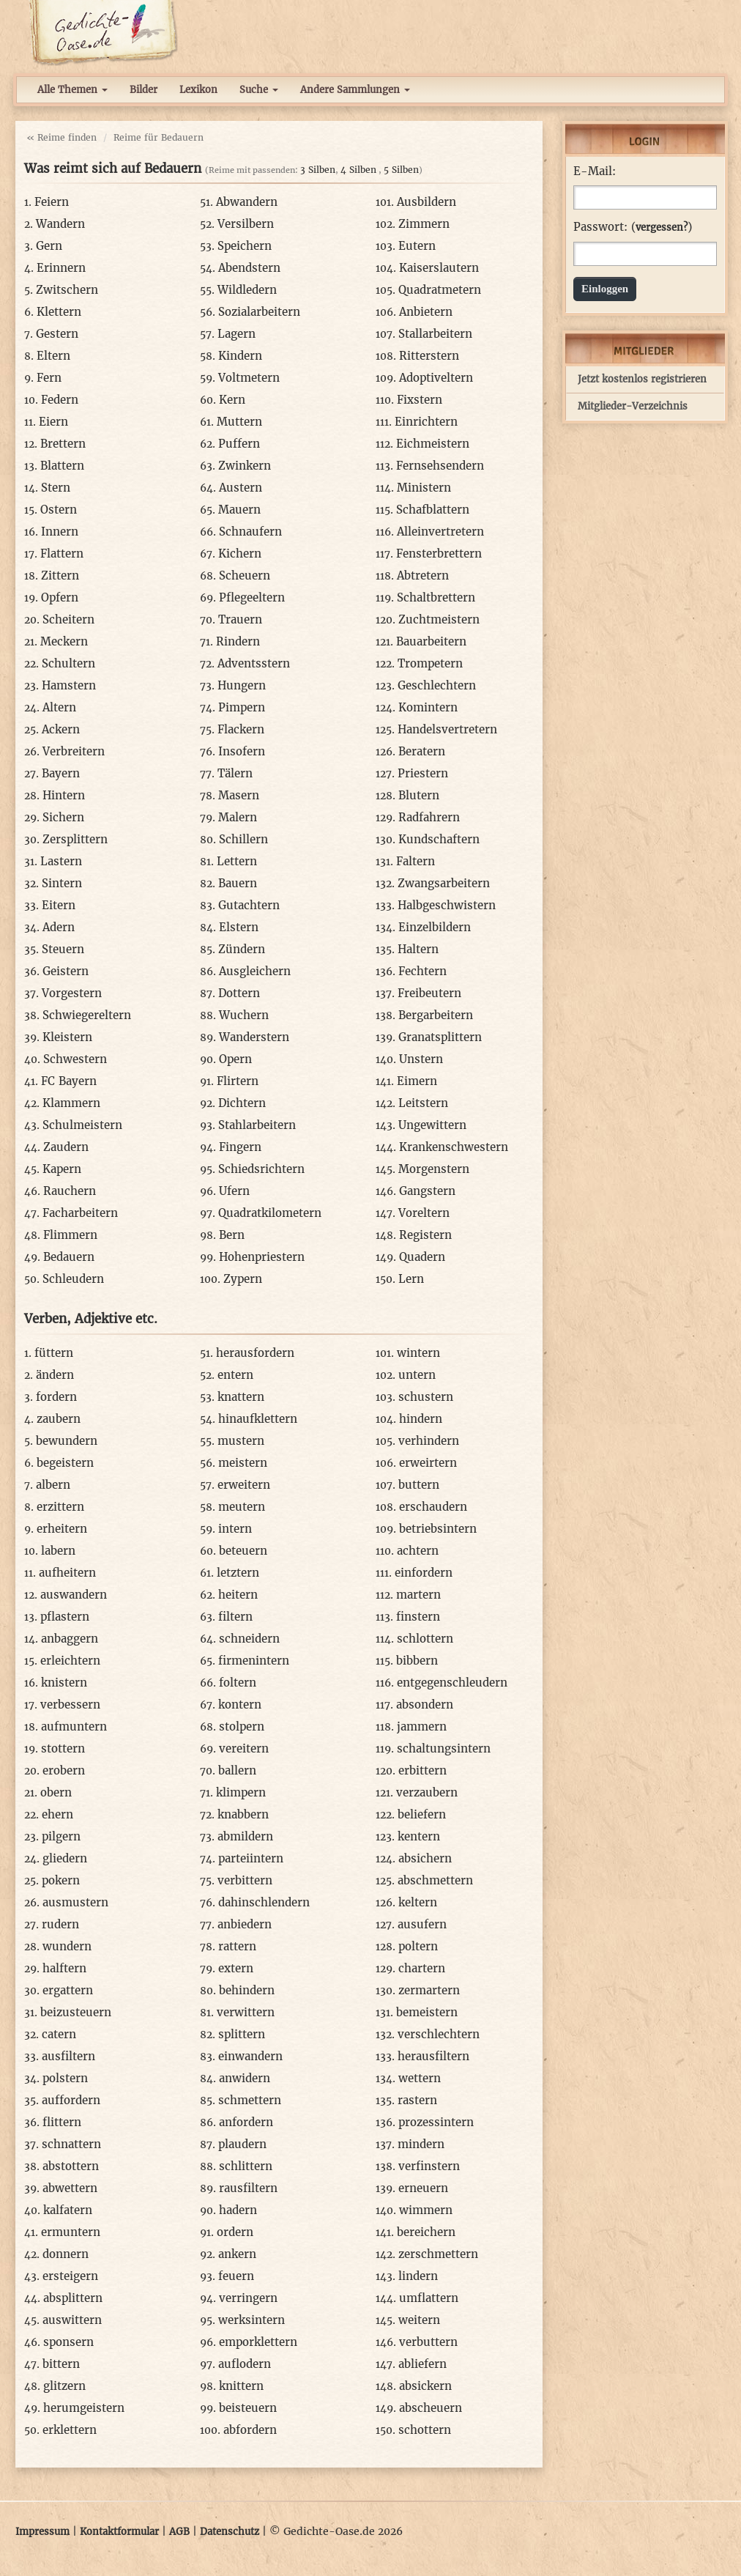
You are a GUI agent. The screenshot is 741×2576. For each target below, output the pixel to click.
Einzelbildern (434, 927)
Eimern (417, 1081)
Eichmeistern (432, 444)
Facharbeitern (80, 1213)
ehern (57, 1814)
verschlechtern (439, 2034)
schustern (425, 1397)
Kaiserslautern (439, 268)
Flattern (61, 553)
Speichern (244, 246)
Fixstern (419, 400)
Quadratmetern (439, 290)
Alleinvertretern (440, 531)
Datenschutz (229, 2531)
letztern (238, 1573)
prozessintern (436, 2122)
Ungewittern (432, 1125)
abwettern (69, 2188)
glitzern (64, 2386)
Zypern (242, 1279)
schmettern (249, 2100)
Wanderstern (254, 1037)
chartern (421, 1968)
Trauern (240, 619)
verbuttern (428, 2342)
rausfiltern (248, 2188)
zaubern (59, 1419)
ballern (237, 1770)
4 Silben (358, 169)
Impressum (42, 2531)
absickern (425, 2386)
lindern (418, 2276)
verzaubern (427, 1792)
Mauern (239, 510)
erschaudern (433, 1507)
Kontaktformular (119, 2531)
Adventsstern (253, 663)
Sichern (63, 817)
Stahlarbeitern (257, 1125)
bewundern (66, 1441)
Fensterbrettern (439, 553)
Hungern (241, 685)
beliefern (422, 1814)
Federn (59, 400)
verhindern (428, 1441)
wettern (419, 2078)
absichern (425, 1858)
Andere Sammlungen (355, 90)
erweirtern (428, 1463)
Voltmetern (249, 378)
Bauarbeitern (431, 641)
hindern (420, 1419)
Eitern (58, 905)
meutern (241, 1507)
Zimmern (424, 224)
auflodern (244, 2364)
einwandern (250, 2056)
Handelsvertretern (447, 729)
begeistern (65, 1463)
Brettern (63, 444)
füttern (53, 1353)
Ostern (58, 510)
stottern (63, 1748)
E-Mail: (594, 171)
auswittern (72, 2320)
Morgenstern (433, 1169)
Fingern (240, 1147)
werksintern (251, 2320)
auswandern (73, 1595)
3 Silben (317, 169)
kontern (239, 1704)
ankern (237, 2254)
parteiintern (250, 1858)
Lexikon (198, 90)
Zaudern (66, 1147)
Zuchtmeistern (439, 619)
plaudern (242, 2144)
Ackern (61, 729)
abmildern (245, 1836)
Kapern (61, 1169)
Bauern (237, 883)
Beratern (421, 751)
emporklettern (258, 2342)
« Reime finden (61, 137)
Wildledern (247, 290)
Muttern (239, 422)
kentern (419, 1836)
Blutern (418, 795)
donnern (65, 2254)
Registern (425, 1235)
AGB (179, 2531)
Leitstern (423, 1103)
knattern (240, 1397)
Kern (232, 400)
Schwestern (75, 1059)
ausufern (422, 1924)
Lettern (237, 861)
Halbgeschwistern (447, 905)
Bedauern (68, 1257)
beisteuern (248, 2408)
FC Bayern (69, 1081)
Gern (49, 246)
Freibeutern (429, 993)
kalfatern (67, 2210)
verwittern (246, 2012)
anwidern (244, 2078)
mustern (240, 1441)
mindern (421, 2144)
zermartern (429, 1990)
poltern (418, 1946)
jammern (422, 1726)
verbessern (70, 1704)
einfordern (424, 1573)
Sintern (62, 883)
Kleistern (67, 1037)
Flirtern (237, 1081)
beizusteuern (75, 2012)
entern (235, 1375)
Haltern (418, 949)
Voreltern (424, 1213)
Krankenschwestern (453, 1147)
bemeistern (427, 2012)
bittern (61, 2364)
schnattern (71, 2144)
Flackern (240, 729)
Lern (411, 1279)
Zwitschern (67, 290)
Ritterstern (429, 356)
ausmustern (75, 1902)
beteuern (243, 1551)
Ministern (424, 488)
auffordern (71, 2100)
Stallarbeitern (435, 334)
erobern (63, 1770)
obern (56, 1792)
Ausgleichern (255, 971)
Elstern (238, 927)
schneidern (249, 1639)
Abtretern (423, 575)
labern (58, 1551)
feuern (236, 2276)
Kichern (239, 553)
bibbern (417, 1661)
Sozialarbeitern (259, 312)
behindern (247, 1990)
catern (59, 2034)
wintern (418, 1353)
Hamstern (69, 685)
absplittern (73, 2298)
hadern (238, 2210)
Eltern (53, 356)
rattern (237, 1946)
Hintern (63, 795)
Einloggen (604, 289)
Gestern (57, 334)
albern (53, 1485)
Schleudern (73, 1279)
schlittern (245, 2166)
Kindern (240, 356)
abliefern (422, 2364)
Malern (237, 817)
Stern (55, 488)
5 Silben (401, 169)
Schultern (68, 663)
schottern (424, 2430)
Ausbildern (426, 202)
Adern (58, 927)
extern (235, 1968)
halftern (64, 1968)
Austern (240, 488)
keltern (417, 1902)
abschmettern (435, 1880)
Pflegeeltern (252, 597)
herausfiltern (433, 2056)
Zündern (241, 949)
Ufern (234, 1191)
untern (417, 1375)
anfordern (246, 2122)
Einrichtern (426, 422)
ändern (55, 1375)
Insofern (241, 751)
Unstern (421, 1059)
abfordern (250, 2430)
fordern (56, 1397)
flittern (61, 2122)
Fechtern (422, 971)
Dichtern (242, 1103)
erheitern (62, 1529)
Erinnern (61, 268)
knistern (64, 1682)
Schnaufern (250, 531)
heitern (238, 1595)
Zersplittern (75, 839)
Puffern (239, 444)
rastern (417, 2100)
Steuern (63, 949)
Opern (235, 1059)
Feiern (51, 202)
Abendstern (249, 268)
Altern (59, 707)
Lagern (236, 334)
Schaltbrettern (436, 597)
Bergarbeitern (435, 1015)
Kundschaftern (439, 839)
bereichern (426, 2232)
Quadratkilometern (269, 1213)
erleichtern (70, 1661)
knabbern (243, 1814)
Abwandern (247, 202)
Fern (49, 378)
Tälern (235, 773)
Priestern (423, 773)
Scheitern (68, 619)
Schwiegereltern (86, 1015)
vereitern (244, 1748)
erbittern (422, 1770)
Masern (238, 795)
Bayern (61, 773)
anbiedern (244, 1924)
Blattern (62, 466)
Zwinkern (244, 466)
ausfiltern (68, 2056)
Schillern (243, 839)
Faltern (415, 861)
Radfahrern (429, 817)
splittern (241, 2034)
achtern (418, 1551)
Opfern (59, 597)
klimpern (241, 1792)
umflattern (428, 2298)
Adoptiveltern (436, 378)
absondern (424, 1704)
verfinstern (429, 2166)
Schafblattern (432, 510)
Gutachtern (249, 905)
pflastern (64, 1617)
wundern (67, 1946)
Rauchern (69, 1191)
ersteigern (70, 2276)
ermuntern (70, 2232)
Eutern (417, 246)
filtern (235, 1617)
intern (235, 1529)
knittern (241, 2386)
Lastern (61, 861)
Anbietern (426, 312)
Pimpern (241, 707)
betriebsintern (438, 1529)
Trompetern (430, 663)
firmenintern (253, 1661)
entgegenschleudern (452, 1682)
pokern (61, 1880)
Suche (258, 90)
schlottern (425, 1639)
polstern (65, 2078)
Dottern (239, 993)
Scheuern (244, 575)
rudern (60, 1924)
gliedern (64, 1858)
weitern (419, 2320)
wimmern (426, 2210)
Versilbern (245, 224)
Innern (59, 531)
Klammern (71, 1103)
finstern (418, 1617)
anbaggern (69, 1639)
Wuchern (244, 1015)
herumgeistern (83, 2408)
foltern (237, 1682)
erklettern (69, 2430)
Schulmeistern (82, 1125)
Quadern (422, 1257)
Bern (232, 1235)
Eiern (53, 422)
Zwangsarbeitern (444, 883)
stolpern (241, 1726)
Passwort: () (632, 227)
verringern (248, 2298)
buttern (418, 1485)
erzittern (60, 1507)
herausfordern (255, 1353)
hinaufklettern (257, 1419)
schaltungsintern (444, 1748)
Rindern (238, 641)
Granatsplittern (440, 1037)
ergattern (67, 1990)
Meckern (64, 641)
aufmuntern (74, 1726)
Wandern (60, 224)
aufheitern (67, 1573)
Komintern (428, 707)
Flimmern (70, 1235)
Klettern (59, 312)
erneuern (423, 2188)
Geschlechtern (437, 685)
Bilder (143, 90)
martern (418, 1595)
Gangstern (427, 1191)
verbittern (244, 1880)
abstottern (70, 2166)
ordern (235, 2232)
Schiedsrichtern (261, 1169)
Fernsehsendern (440, 466)
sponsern (68, 2342)
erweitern (243, 1485)
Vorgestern (72, 993)
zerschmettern (438, 2254)
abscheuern (430, 2408)
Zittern (60, 575)
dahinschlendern (264, 1902)
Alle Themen (72, 90)
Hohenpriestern (262, 1257)
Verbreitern (73, 751)
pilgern (61, 1836)
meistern (242, 1463)
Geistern (65, 971)
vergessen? (662, 227)
